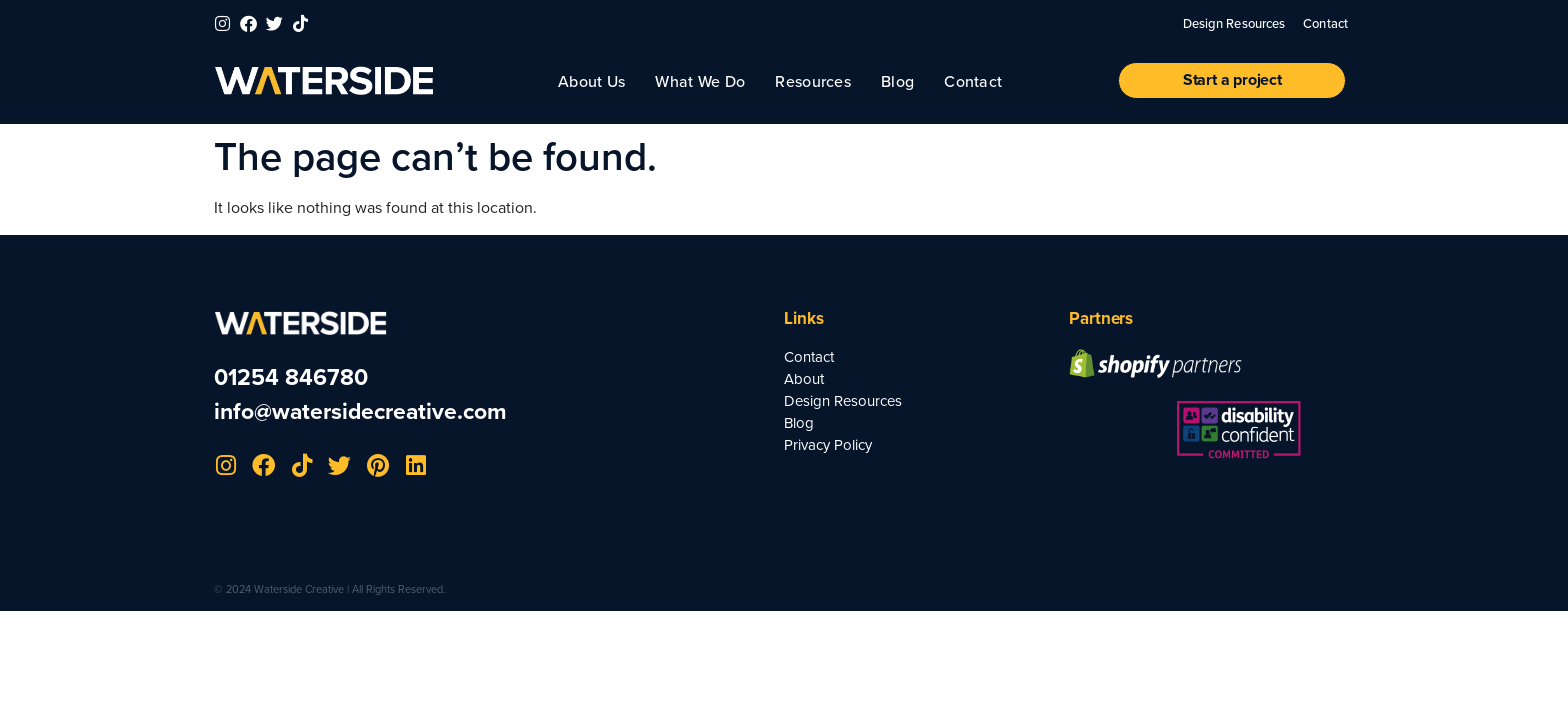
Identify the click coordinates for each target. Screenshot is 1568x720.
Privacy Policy (828, 445)
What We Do (700, 81)
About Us (591, 81)
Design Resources (1234, 23)
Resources (813, 81)
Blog (897, 81)
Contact (1325, 23)
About (804, 379)
